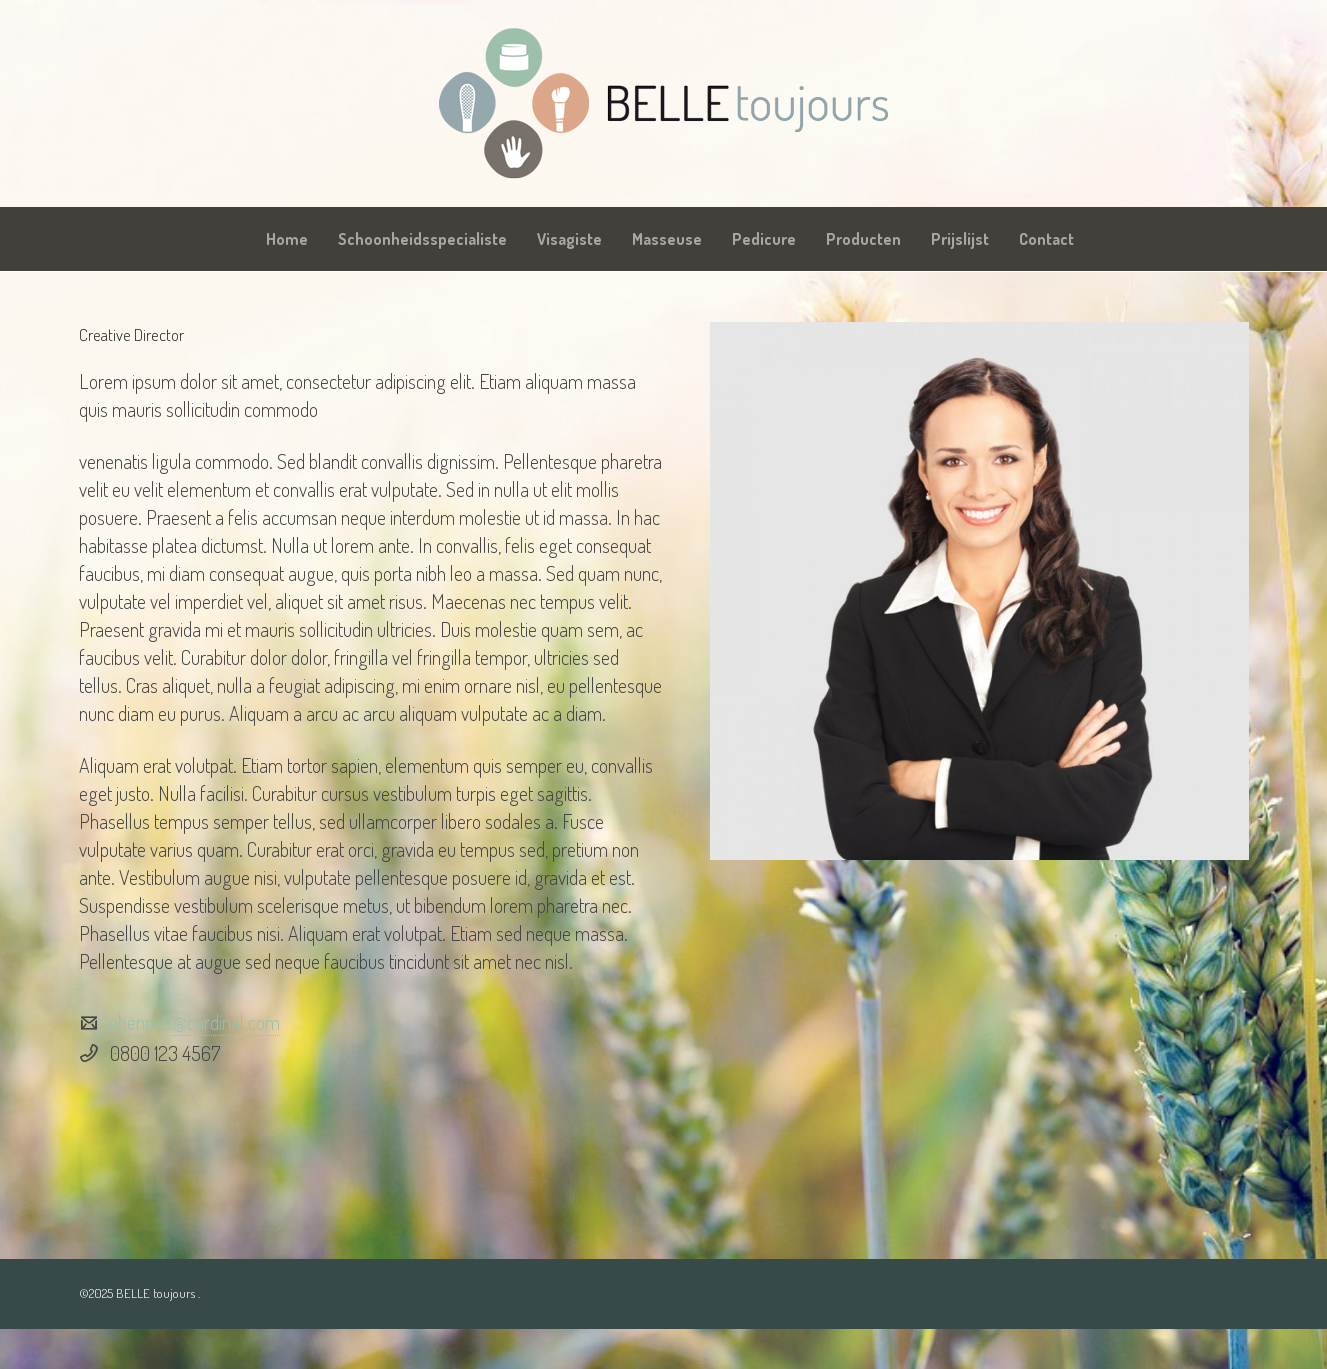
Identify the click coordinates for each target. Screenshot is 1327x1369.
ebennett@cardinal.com (194, 1022)
